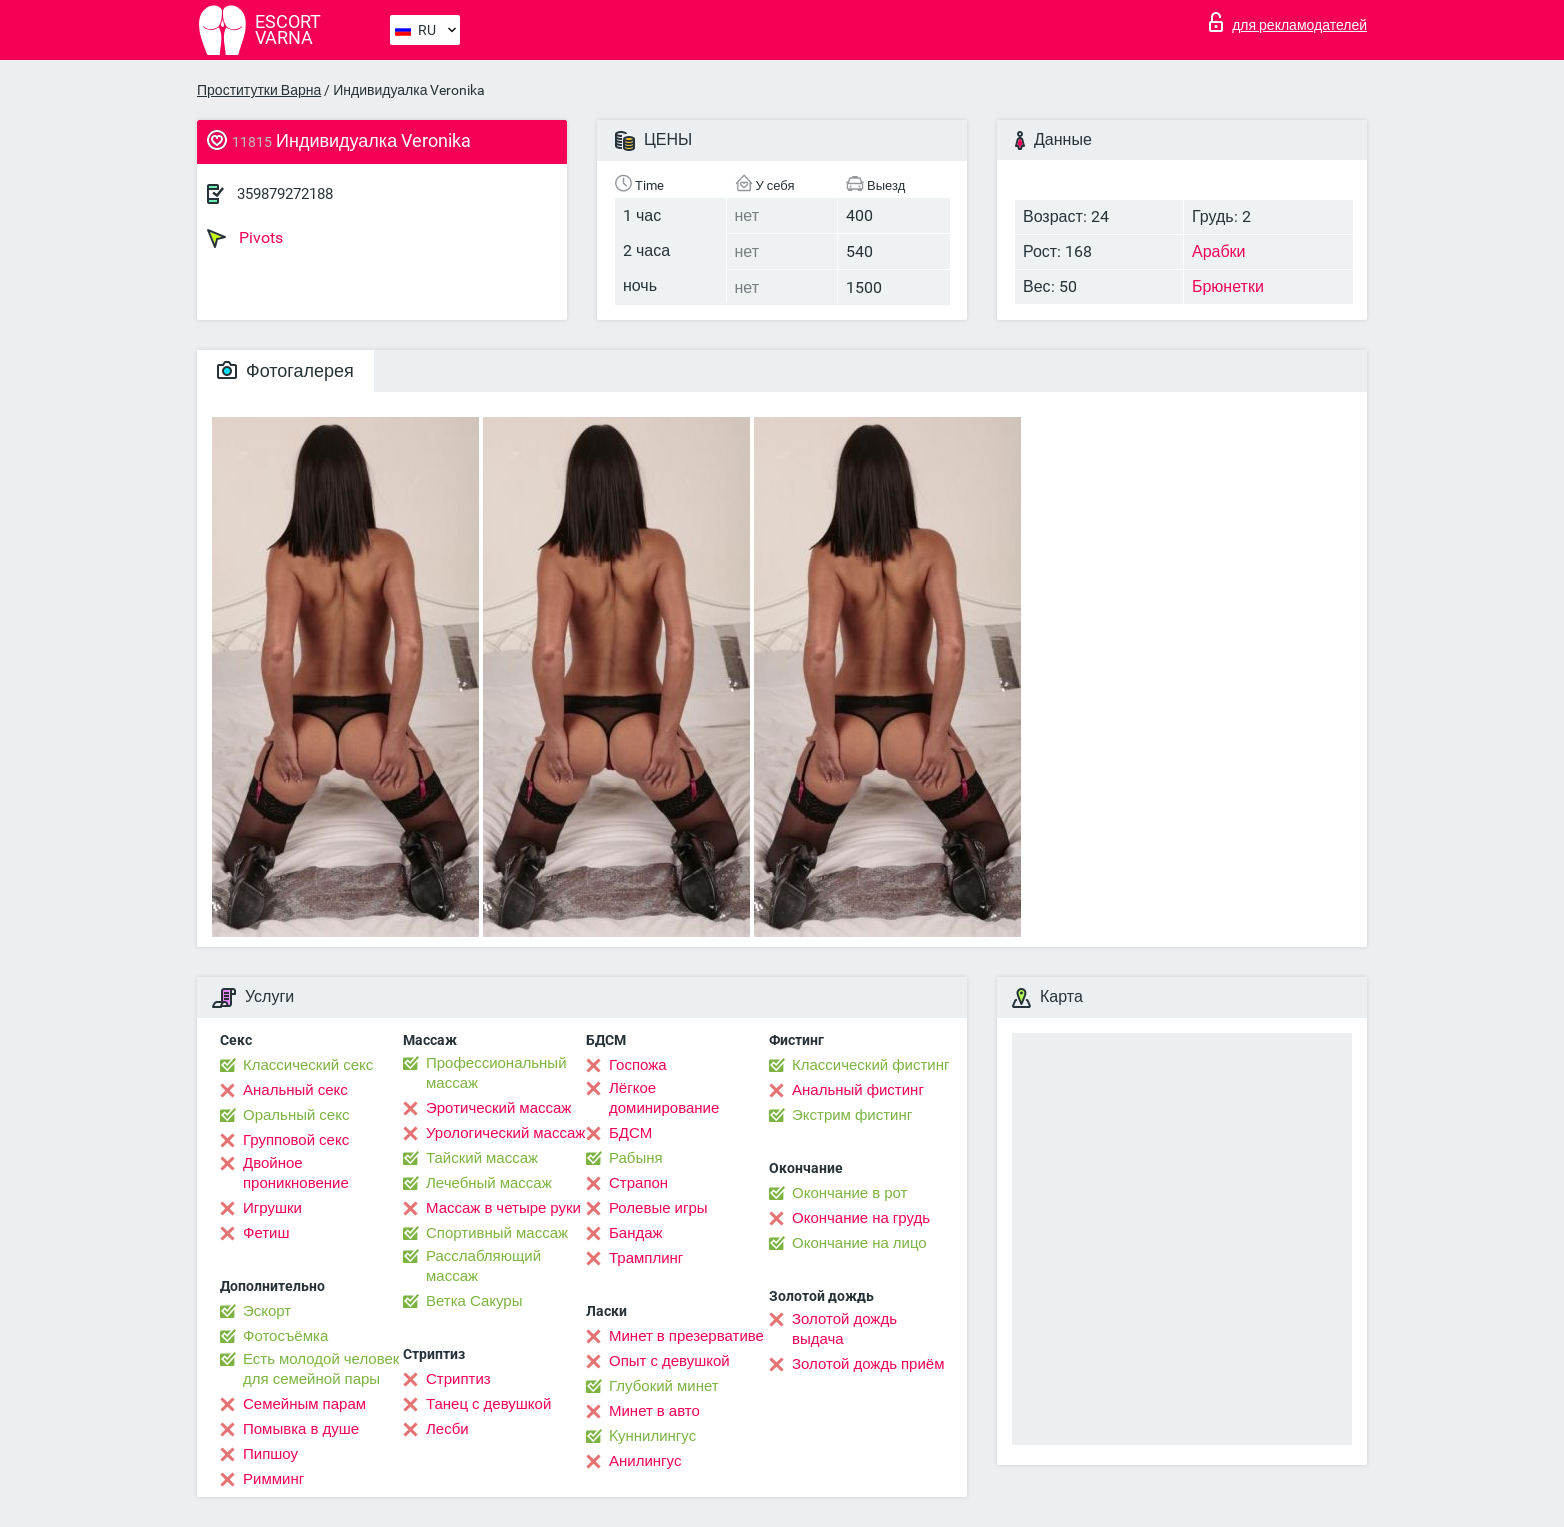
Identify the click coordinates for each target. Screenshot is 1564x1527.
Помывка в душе (301, 1429)
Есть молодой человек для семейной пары (321, 1369)
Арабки (1219, 251)
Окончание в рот (849, 1193)
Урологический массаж (505, 1133)
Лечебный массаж (489, 1183)
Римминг (273, 1479)
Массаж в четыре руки (503, 1208)
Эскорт (267, 1311)
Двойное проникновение (296, 1173)
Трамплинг (646, 1258)
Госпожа (638, 1065)
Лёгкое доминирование (664, 1098)
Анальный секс (295, 1090)
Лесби (447, 1429)
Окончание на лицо (859, 1243)
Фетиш (266, 1233)
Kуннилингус (652, 1436)
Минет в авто (654, 1411)
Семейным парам (304, 1404)
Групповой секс (296, 1140)
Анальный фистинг (858, 1090)
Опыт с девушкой (669, 1361)
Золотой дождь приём (868, 1364)
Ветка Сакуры (474, 1301)
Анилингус (645, 1461)
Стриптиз (458, 1379)
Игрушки (272, 1208)
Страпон (638, 1183)
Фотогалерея (285, 370)
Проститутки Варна (259, 90)
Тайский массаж (482, 1158)
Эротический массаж (498, 1108)
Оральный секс (296, 1115)
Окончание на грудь (861, 1218)
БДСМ (630, 1133)
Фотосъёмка (285, 1336)
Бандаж (636, 1233)
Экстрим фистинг (852, 1115)
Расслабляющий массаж (483, 1266)
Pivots (245, 238)
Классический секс (308, 1065)
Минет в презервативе (686, 1336)
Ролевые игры (658, 1208)
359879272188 (285, 194)
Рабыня (636, 1158)
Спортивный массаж (497, 1233)
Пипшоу (270, 1454)
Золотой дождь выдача (844, 1329)
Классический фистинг (870, 1065)
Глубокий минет (664, 1386)
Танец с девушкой (488, 1404)
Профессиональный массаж (496, 1073)
